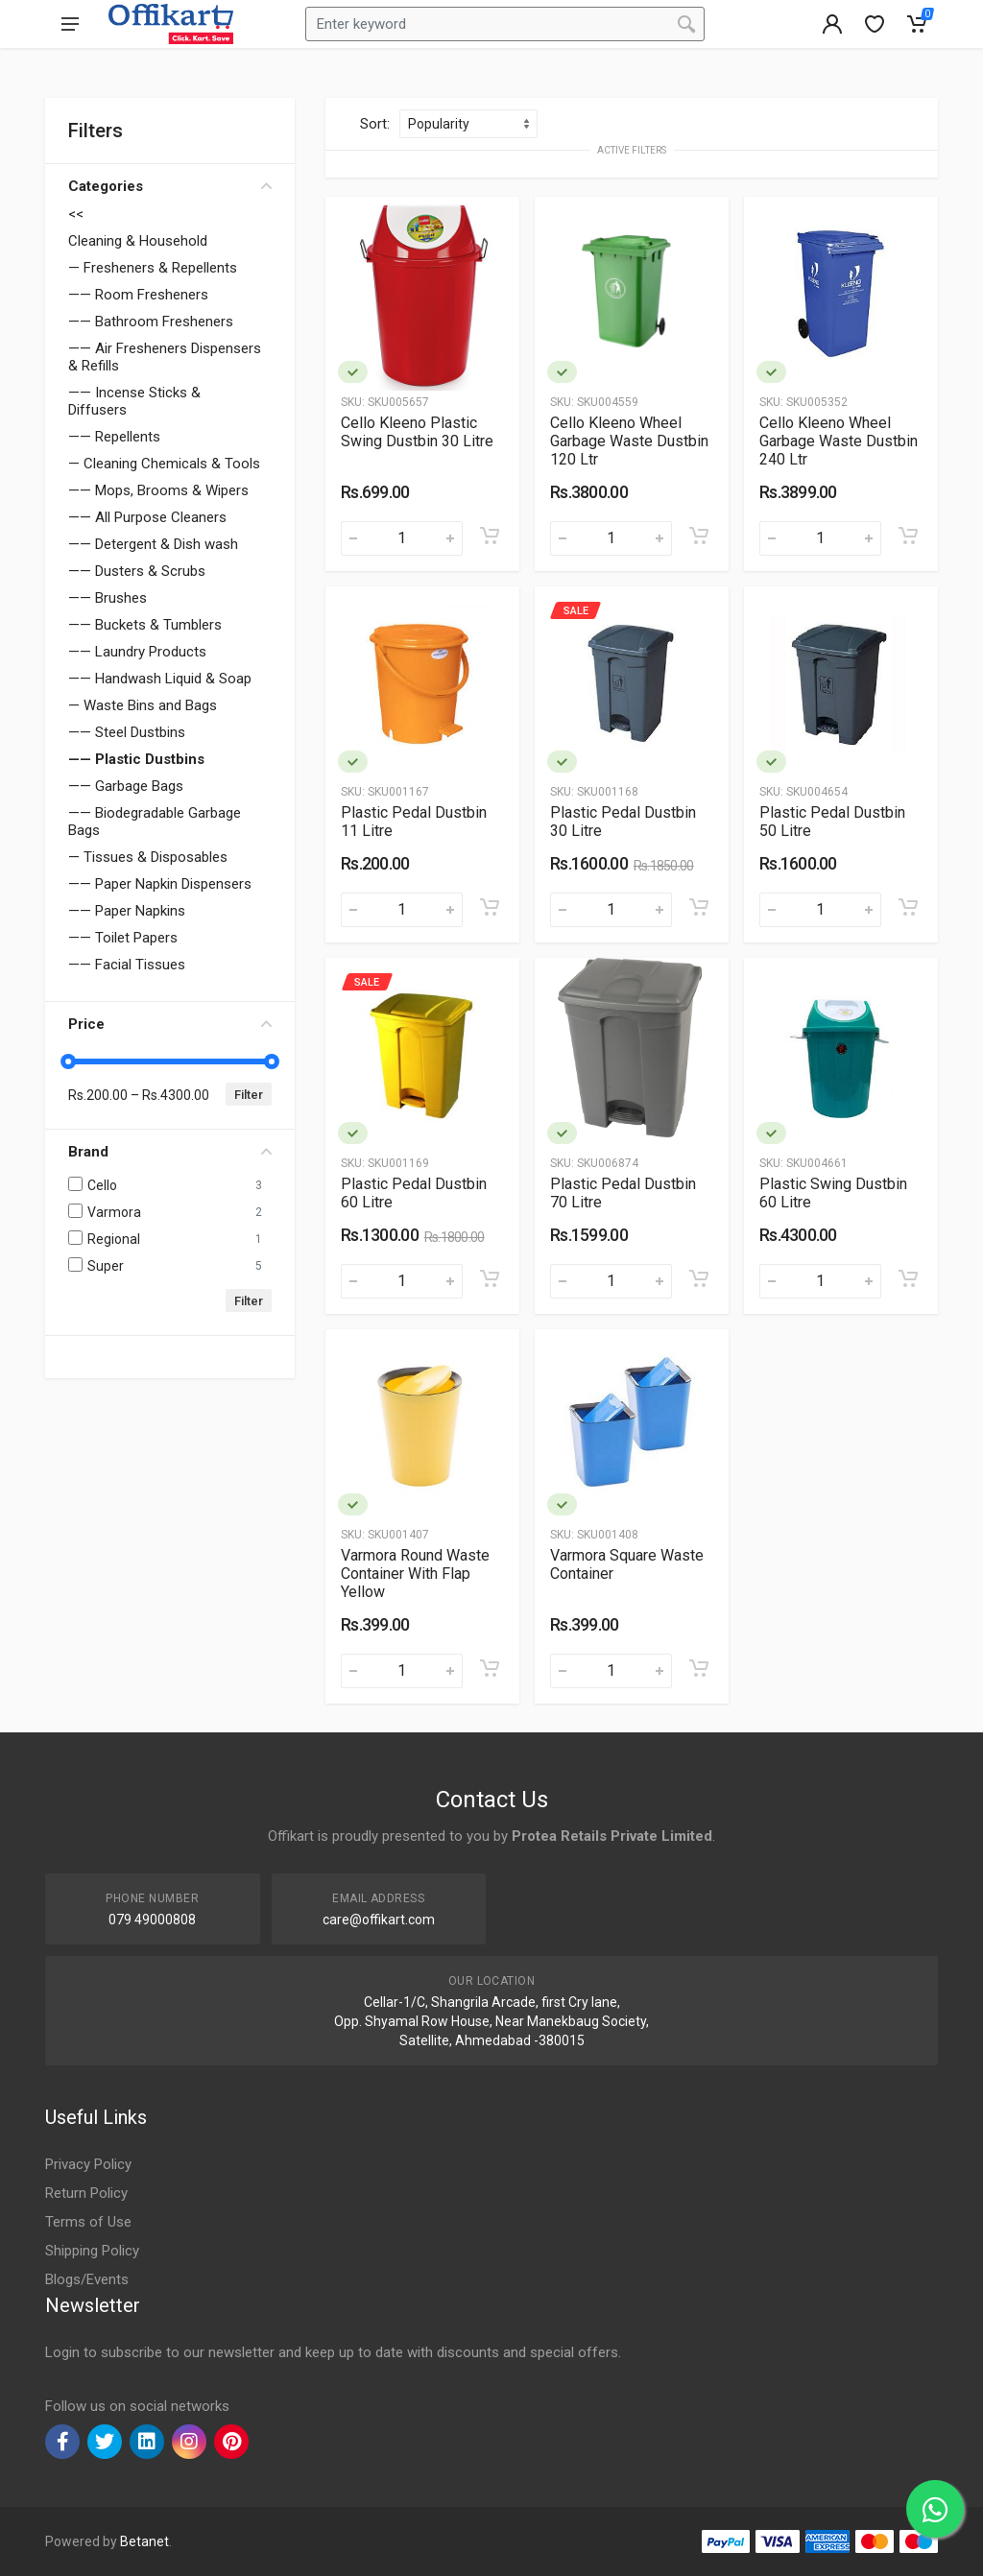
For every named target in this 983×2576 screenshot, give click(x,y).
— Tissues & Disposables (148, 857)
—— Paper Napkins (126, 910)
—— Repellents (114, 436)
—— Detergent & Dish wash (153, 544)
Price (170, 1024)
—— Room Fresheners (138, 294)
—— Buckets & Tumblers (145, 624)
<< (76, 214)
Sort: (375, 123)
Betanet (144, 2541)
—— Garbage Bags (125, 786)
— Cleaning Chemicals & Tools (164, 463)
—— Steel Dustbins (126, 732)
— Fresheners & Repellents (152, 267)
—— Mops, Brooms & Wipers (158, 490)
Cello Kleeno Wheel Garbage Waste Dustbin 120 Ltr (629, 441)
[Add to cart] (489, 535)
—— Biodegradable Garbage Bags (154, 821)
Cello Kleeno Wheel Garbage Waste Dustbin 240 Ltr (838, 441)
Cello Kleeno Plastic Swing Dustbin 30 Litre (417, 432)
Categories (170, 186)
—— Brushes (107, 598)
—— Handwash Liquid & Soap (160, 678)
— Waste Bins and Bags (142, 705)
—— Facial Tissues (126, 964)
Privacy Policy (88, 2164)
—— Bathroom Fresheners (150, 321)
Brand (170, 1151)
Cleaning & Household (137, 241)
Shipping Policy (92, 2250)
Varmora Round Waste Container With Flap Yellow (415, 1573)
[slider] (68, 1061)
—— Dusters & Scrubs (136, 571)
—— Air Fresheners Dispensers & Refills (164, 357)
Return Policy (86, 2193)
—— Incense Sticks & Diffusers (134, 401)
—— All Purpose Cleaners (147, 517)
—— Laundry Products (137, 651)
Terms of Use (88, 2221)
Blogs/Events (87, 2279)
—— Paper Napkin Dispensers (160, 884)
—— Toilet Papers (123, 937)
